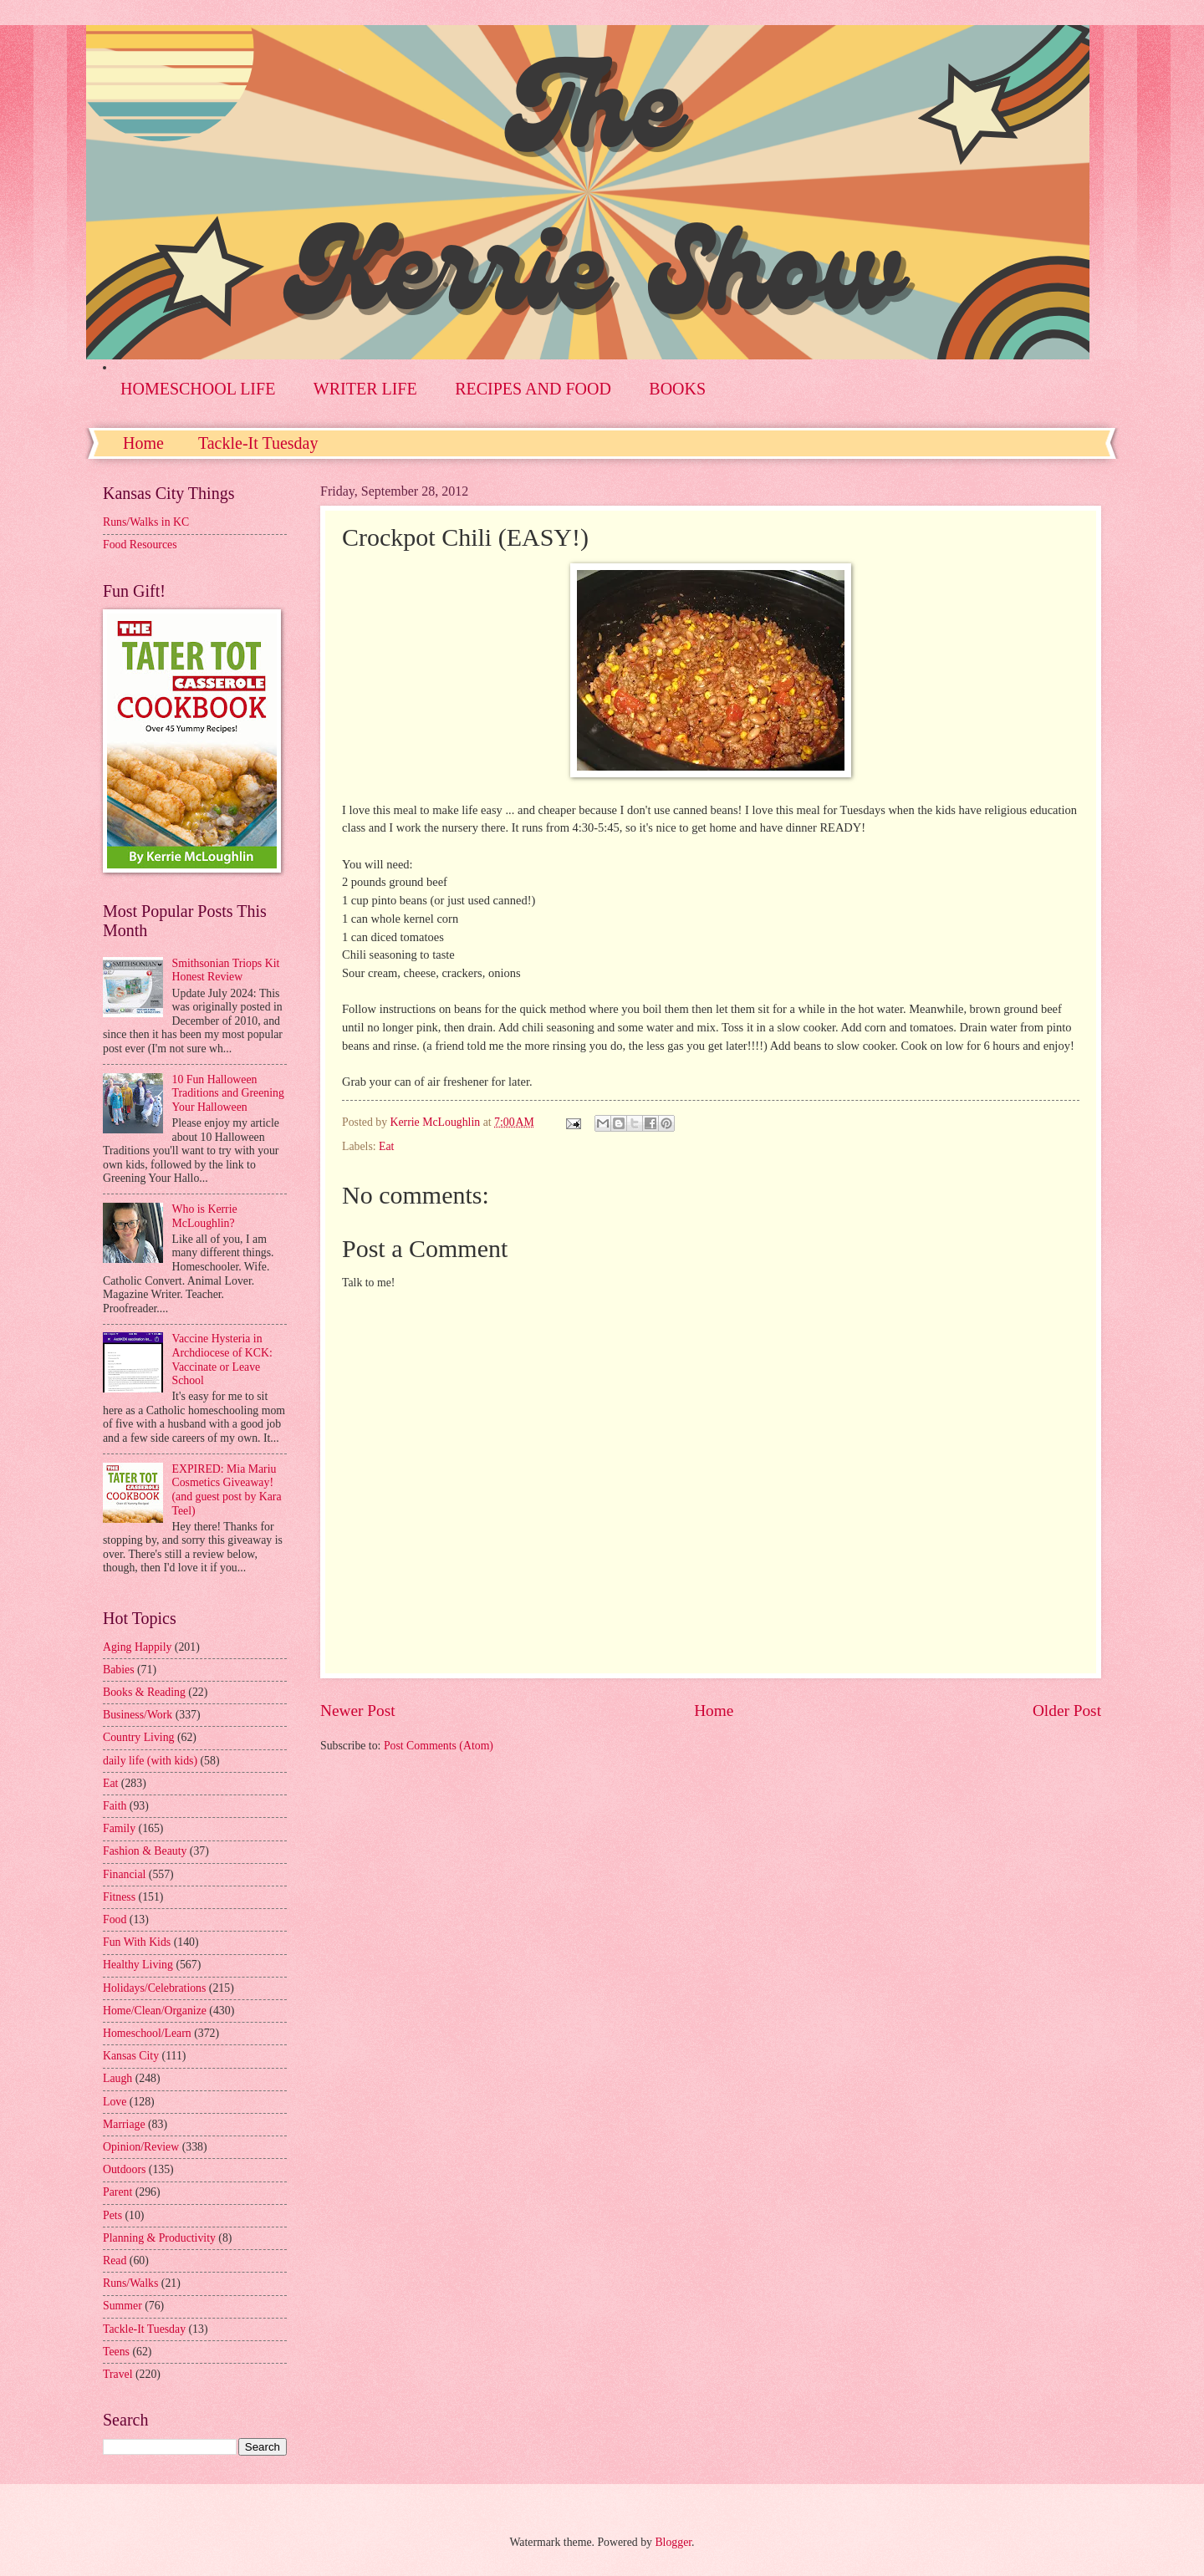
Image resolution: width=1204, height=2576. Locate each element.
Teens (116, 2351)
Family (119, 1828)
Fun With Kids (137, 1942)
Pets (112, 2215)
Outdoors (124, 2169)
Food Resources (140, 544)
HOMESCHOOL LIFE (197, 388)
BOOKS (677, 388)
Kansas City (131, 2055)
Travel (118, 2374)
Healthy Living (138, 1964)
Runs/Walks (130, 2283)
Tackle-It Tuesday (258, 443)
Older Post (1067, 1710)
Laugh (117, 2078)
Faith (114, 1806)
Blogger (673, 2542)
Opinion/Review (141, 2147)
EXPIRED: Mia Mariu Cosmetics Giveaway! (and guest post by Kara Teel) (227, 1490)
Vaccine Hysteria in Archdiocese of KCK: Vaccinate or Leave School (222, 1359)
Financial (124, 1874)
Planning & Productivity (159, 2238)
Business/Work (137, 1714)
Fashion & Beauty (144, 1851)
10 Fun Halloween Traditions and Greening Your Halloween (228, 1093)
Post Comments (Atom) (438, 1745)
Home (143, 443)
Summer (122, 2305)
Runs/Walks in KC (146, 522)
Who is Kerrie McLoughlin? (204, 1216)
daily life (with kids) (150, 1760)
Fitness (119, 1897)
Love (114, 2101)
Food (114, 1919)
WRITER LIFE (365, 388)
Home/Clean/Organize (155, 2010)
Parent (117, 2192)
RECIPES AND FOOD (533, 388)
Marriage (124, 2124)
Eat (386, 1146)
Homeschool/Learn (147, 2033)
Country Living (138, 1737)
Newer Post (357, 1710)
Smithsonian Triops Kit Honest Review (226, 970)
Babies (119, 1669)
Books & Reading (144, 1692)
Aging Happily (137, 1647)
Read (114, 2260)
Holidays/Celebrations (154, 1988)
